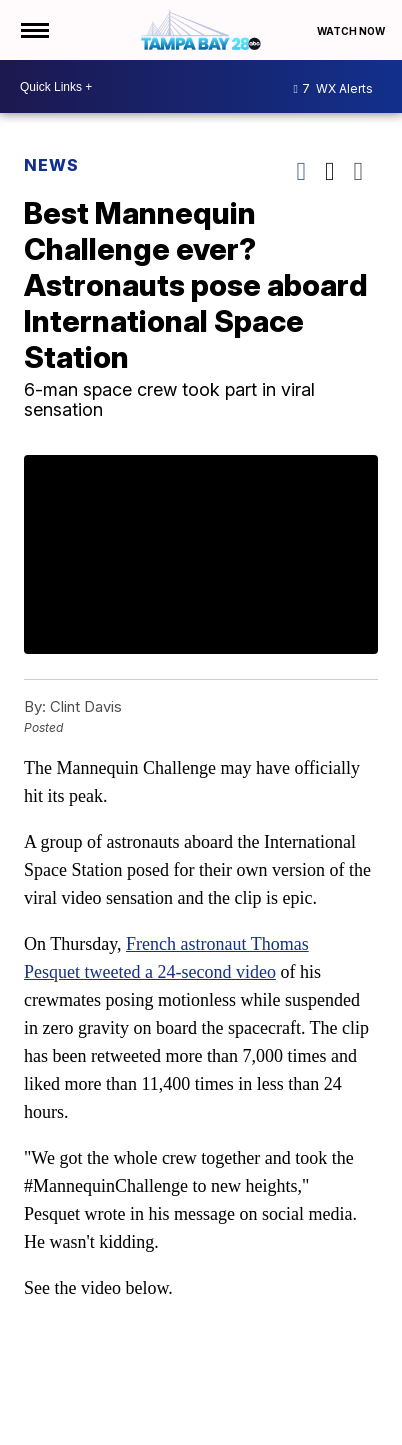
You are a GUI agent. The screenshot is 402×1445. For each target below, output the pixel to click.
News (51, 165)
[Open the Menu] (33, 30)
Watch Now (352, 31)
